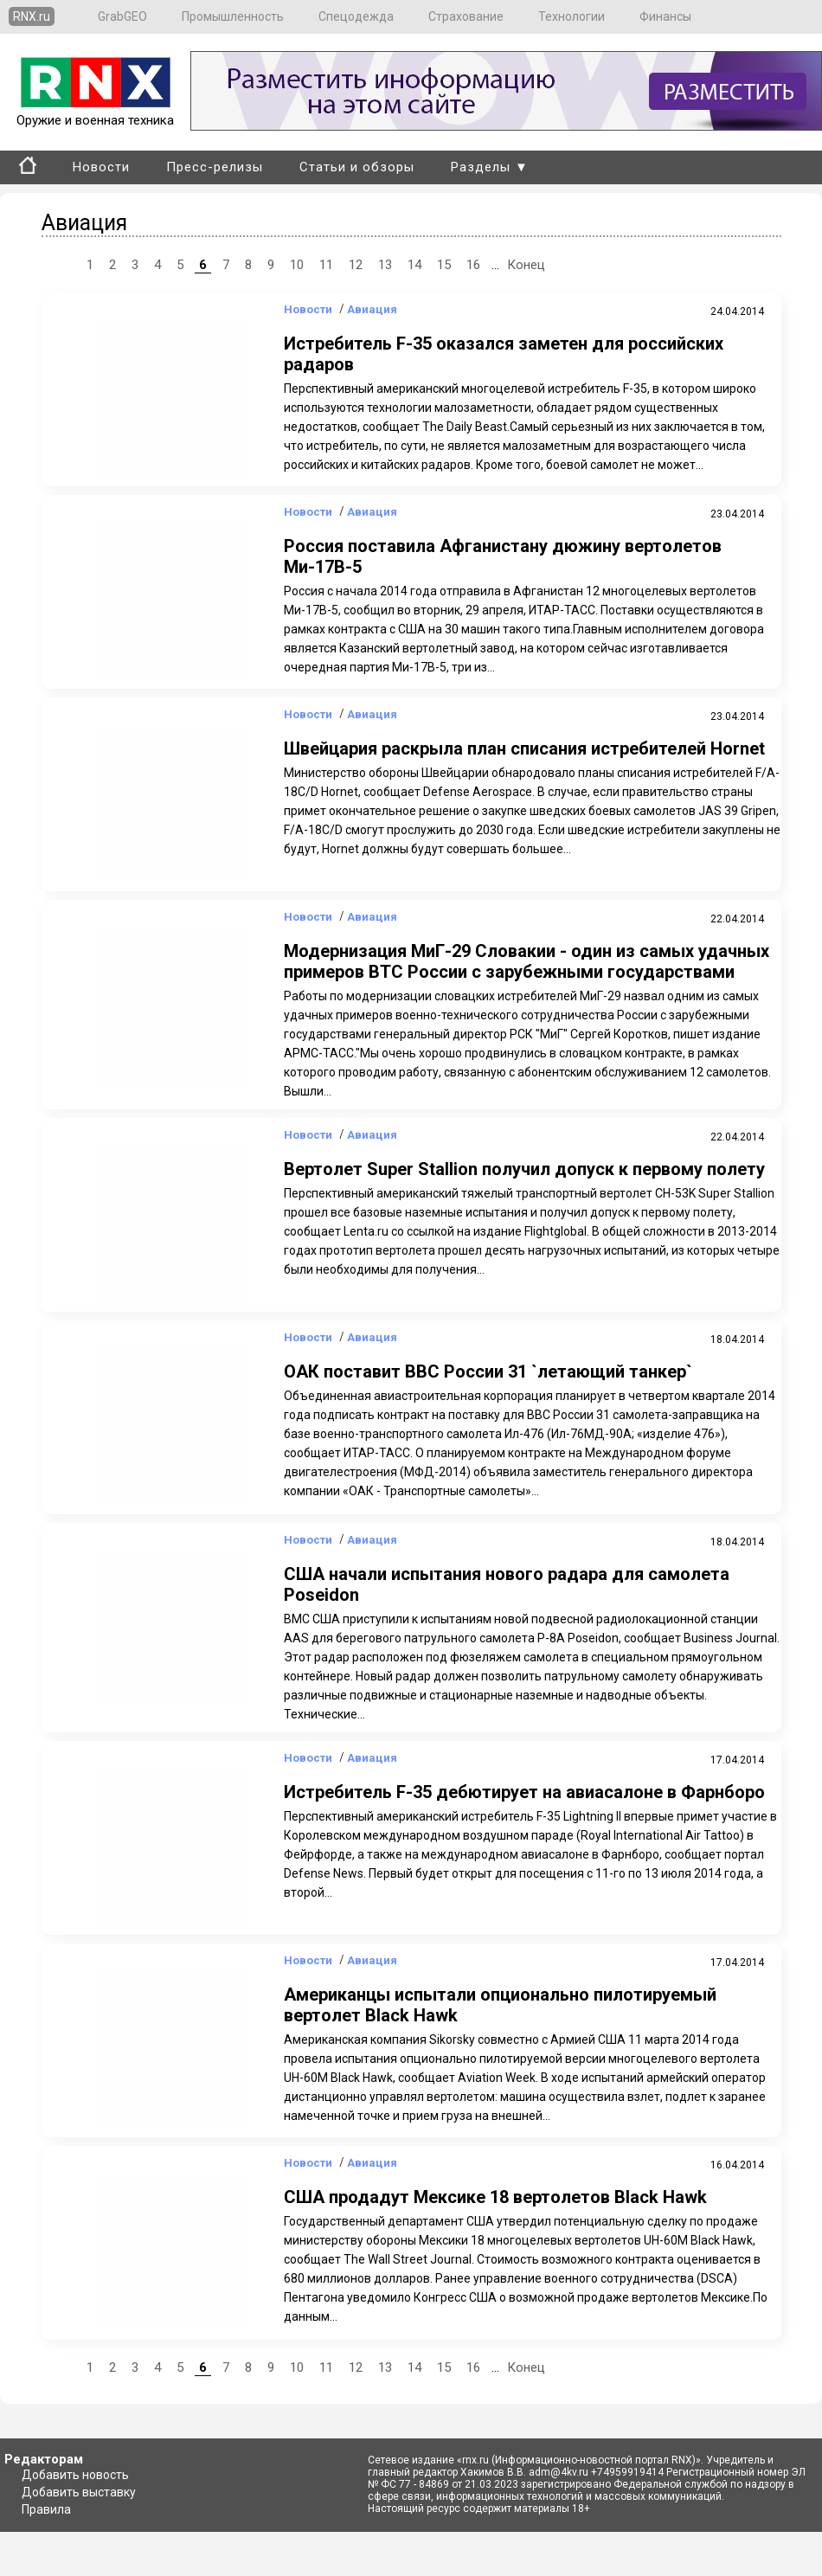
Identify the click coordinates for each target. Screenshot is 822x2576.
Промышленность (233, 16)
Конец (526, 265)
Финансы (665, 16)
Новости (101, 167)
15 (444, 265)
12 (356, 265)
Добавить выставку (79, 2492)
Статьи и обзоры (356, 167)
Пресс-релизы (214, 167)
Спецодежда (356, 16)
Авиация (372, 309)
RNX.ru (31, 16)
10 (297, 265)
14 (414, 265)
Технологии (571, 16)
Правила (46, 2509)
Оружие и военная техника (95, 112)
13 (385, 265)
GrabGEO (122, 16)
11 (326, 265)
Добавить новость (75, 2475)
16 (473, 265)
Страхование (466, 16)
